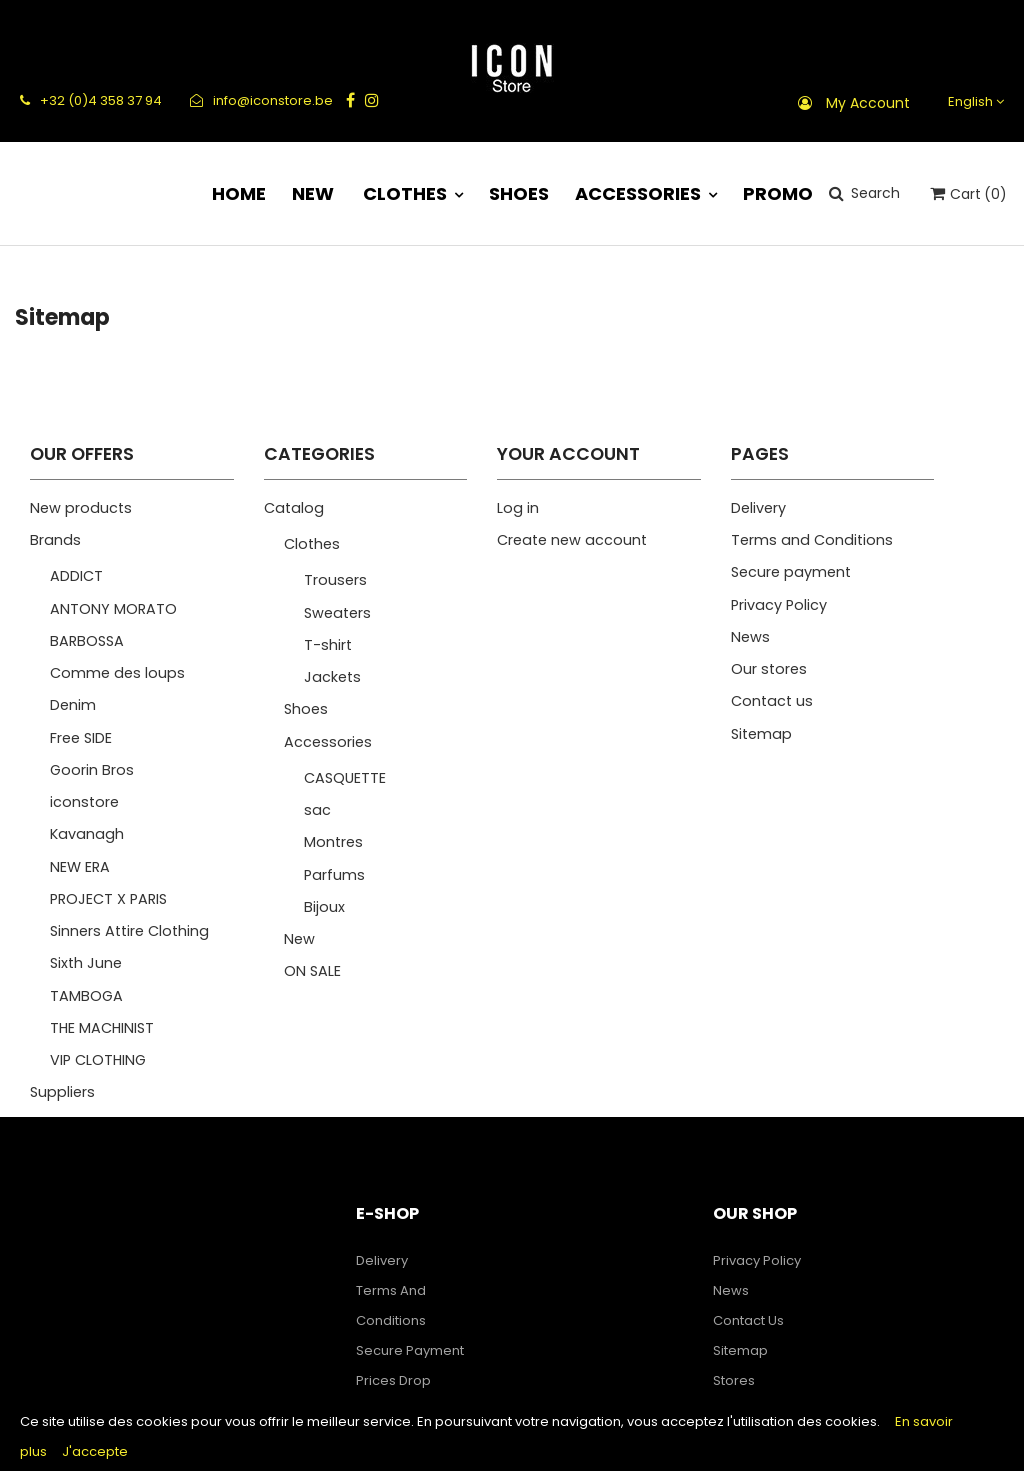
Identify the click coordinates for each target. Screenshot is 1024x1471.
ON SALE (312, 971)
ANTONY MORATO (113, 609)
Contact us (772, 701)
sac (317, 810)
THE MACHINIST (102, 1028)
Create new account (572, 540)
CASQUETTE (345, 778)
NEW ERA (80, 867)
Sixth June (86, 963)
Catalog (294, 508)
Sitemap (761, 734)
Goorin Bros (92, 770)
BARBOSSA (87, 641)
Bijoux (324, 907)
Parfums (334, 875)
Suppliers (62, 1092)
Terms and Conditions (812, 540)
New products (81, 508)
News (750, 637)
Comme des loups (117, 673)
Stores (734, 1380)
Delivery (758, 508)
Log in (518, 508)
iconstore (84, 802)
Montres (333, 842)
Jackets (332, 677)
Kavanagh (87, 834)
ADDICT (76, 576)
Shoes (306, 709)
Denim (73, 705)
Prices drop (393, 1380)
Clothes (312, 544)
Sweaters (337, 613)
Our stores (769, 669)
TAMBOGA (86, 996)
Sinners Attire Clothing (129, 931)
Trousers (335, 580)
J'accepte (95, 1451)
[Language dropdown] (973, 101)
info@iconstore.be (261, 100)
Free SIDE (81, 738)
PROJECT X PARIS (108, 899)
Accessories (328, 742)
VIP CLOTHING (98, 1060)
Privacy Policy (779, 605)
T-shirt (328, 645)
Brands (55, 540)
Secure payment (791, 572)
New (299, 939)
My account (868, 103)
